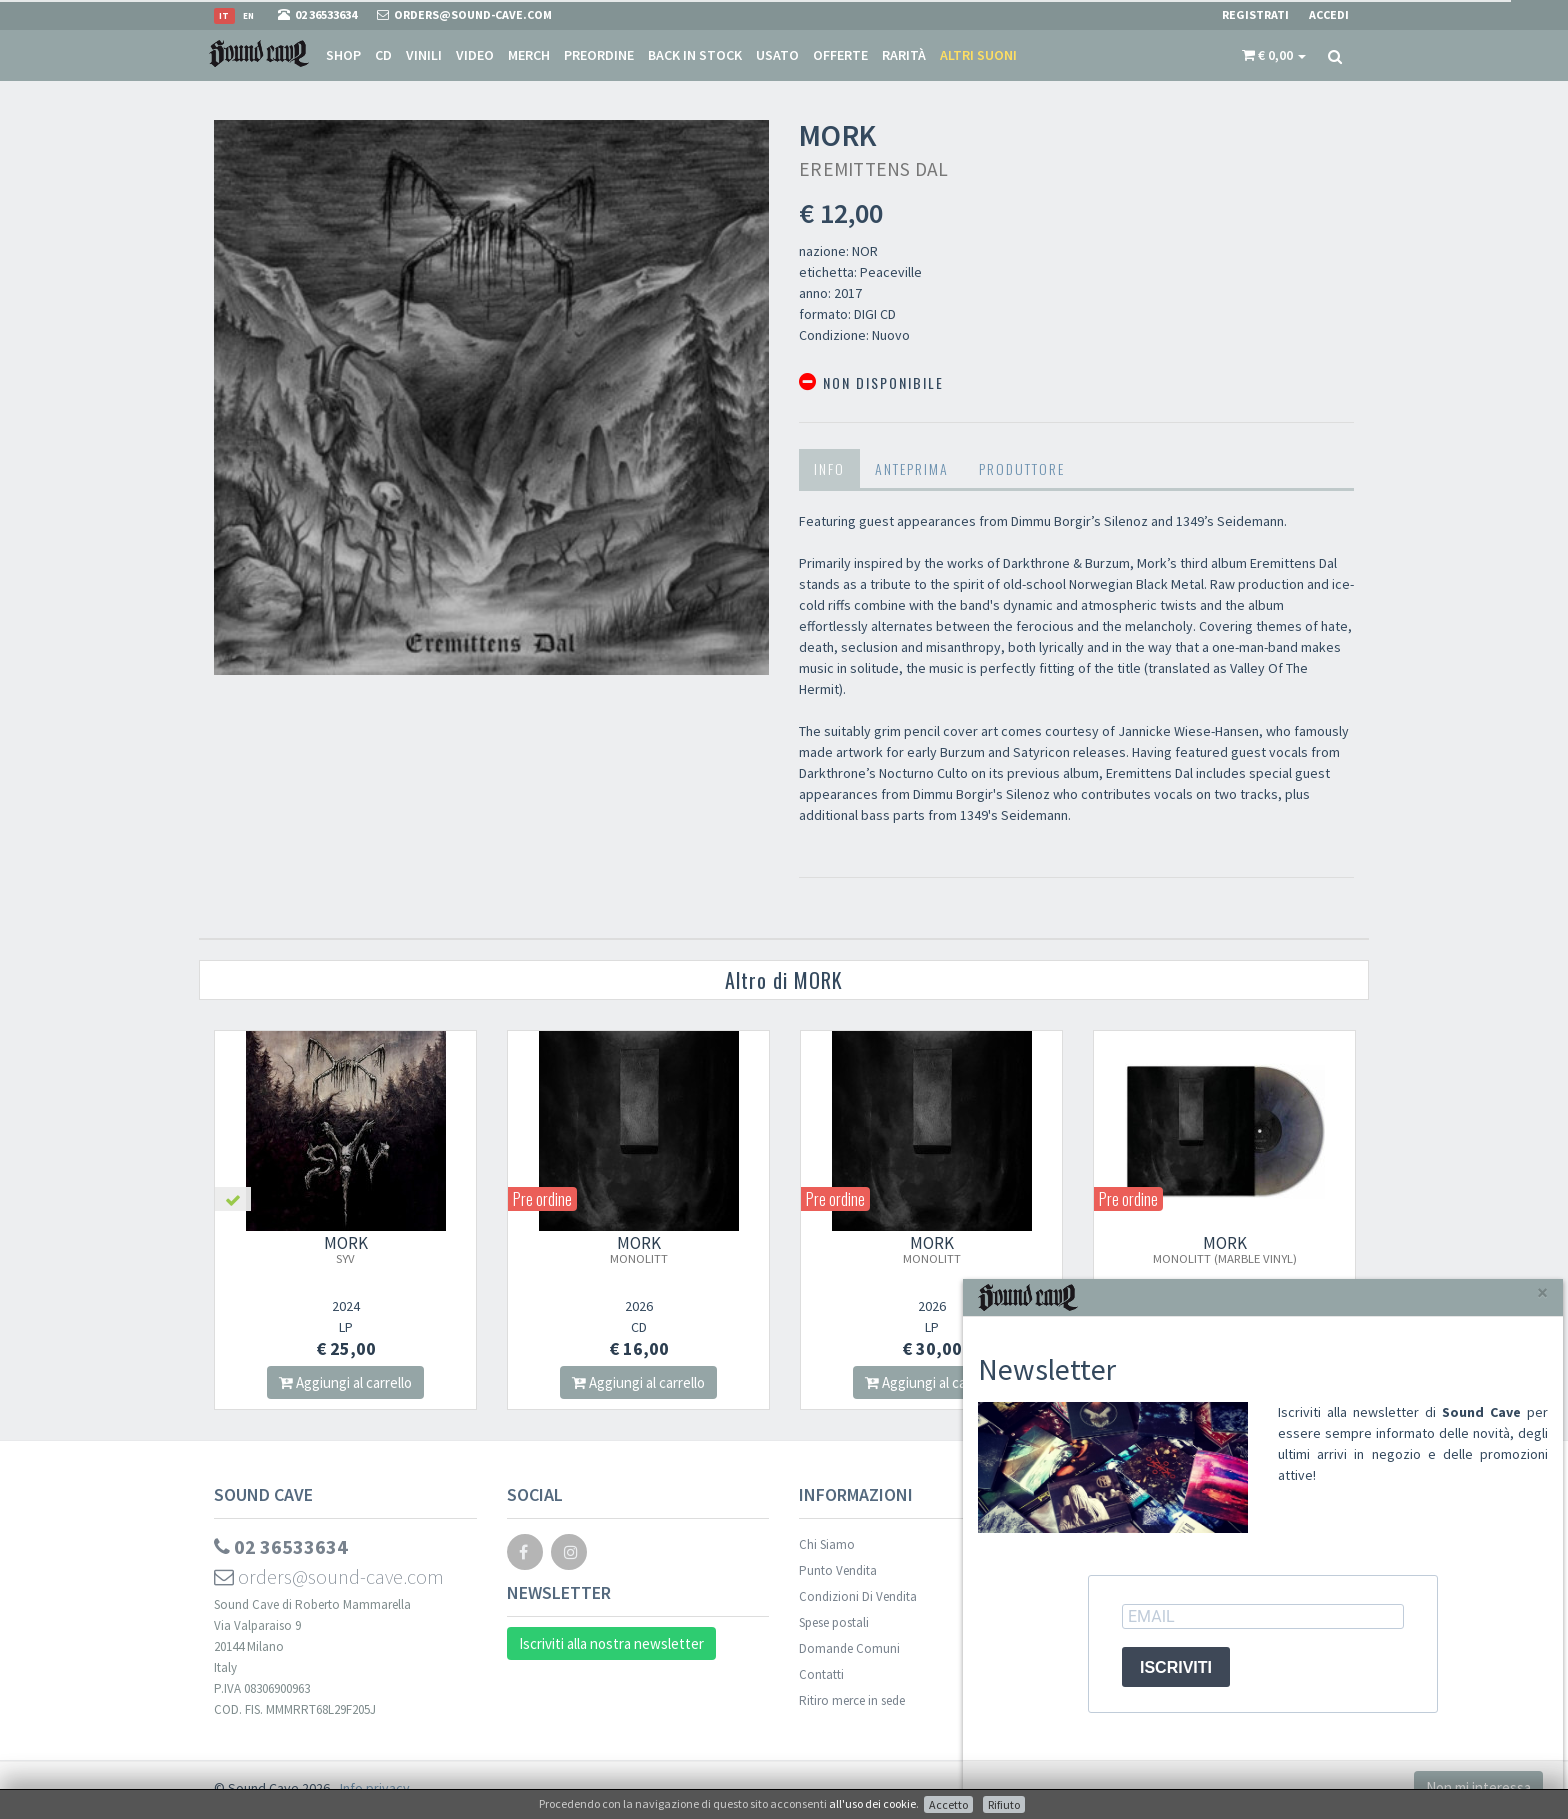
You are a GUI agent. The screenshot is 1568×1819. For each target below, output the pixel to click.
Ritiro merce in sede (852, 1700)
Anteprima (912, 468)
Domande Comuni (849, 1648)
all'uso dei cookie (872, 1803)
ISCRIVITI (1176, 1667)
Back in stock (695, 55)
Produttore (1022, 468)
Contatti (821, 1674)
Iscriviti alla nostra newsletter (611, 1643)
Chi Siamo (827, 1544)
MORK (346, 1249)
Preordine (599, 55)
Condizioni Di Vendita (858, 1596)
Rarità (904, 55)
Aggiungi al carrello (345, 1382)
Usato (777, 55)
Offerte (840, 55)
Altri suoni (978, 55)
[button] (1274, 55)
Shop (343, 55)
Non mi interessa (1478, 1787)
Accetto (948, 1804)
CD (383, 55)
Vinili (424, 55)
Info (829, 468)
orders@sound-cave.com (329, 1576)
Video (475, 55)
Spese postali (834, 1622)
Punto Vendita (838, 1570)
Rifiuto (1004, 1804)
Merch (529, 55)
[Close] (1542, 1292)
